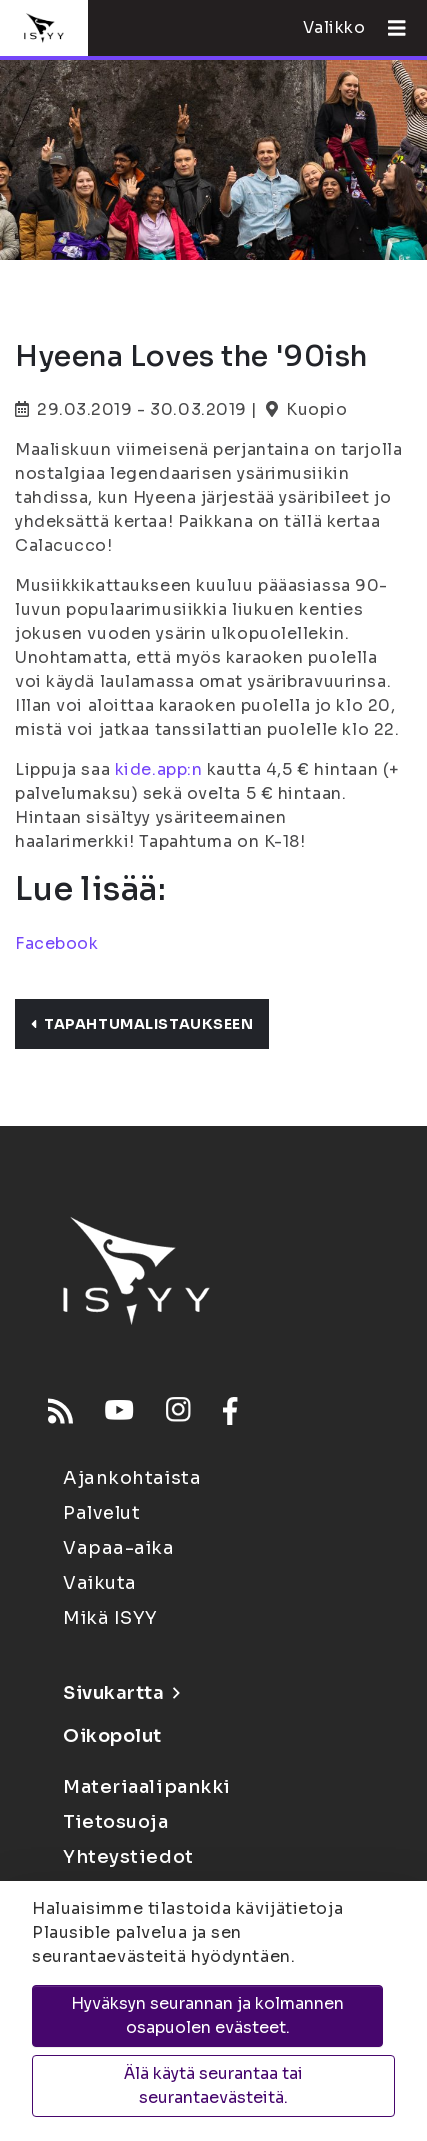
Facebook (56, 943)
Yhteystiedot (128, 1857)
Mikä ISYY (110, 1618)
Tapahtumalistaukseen (142, 1024)
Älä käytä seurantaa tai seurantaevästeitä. (213, 2085)
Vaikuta (100, 1583)
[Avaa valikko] (389, 28)
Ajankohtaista (132, 1478)
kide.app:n (159, 769)
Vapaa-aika (119, 1548)
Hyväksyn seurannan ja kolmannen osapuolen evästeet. (207, 2015)
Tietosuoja (116, 1822)
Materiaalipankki (147, 1787)
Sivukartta (121, 1693)
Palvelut (101, 1513)
